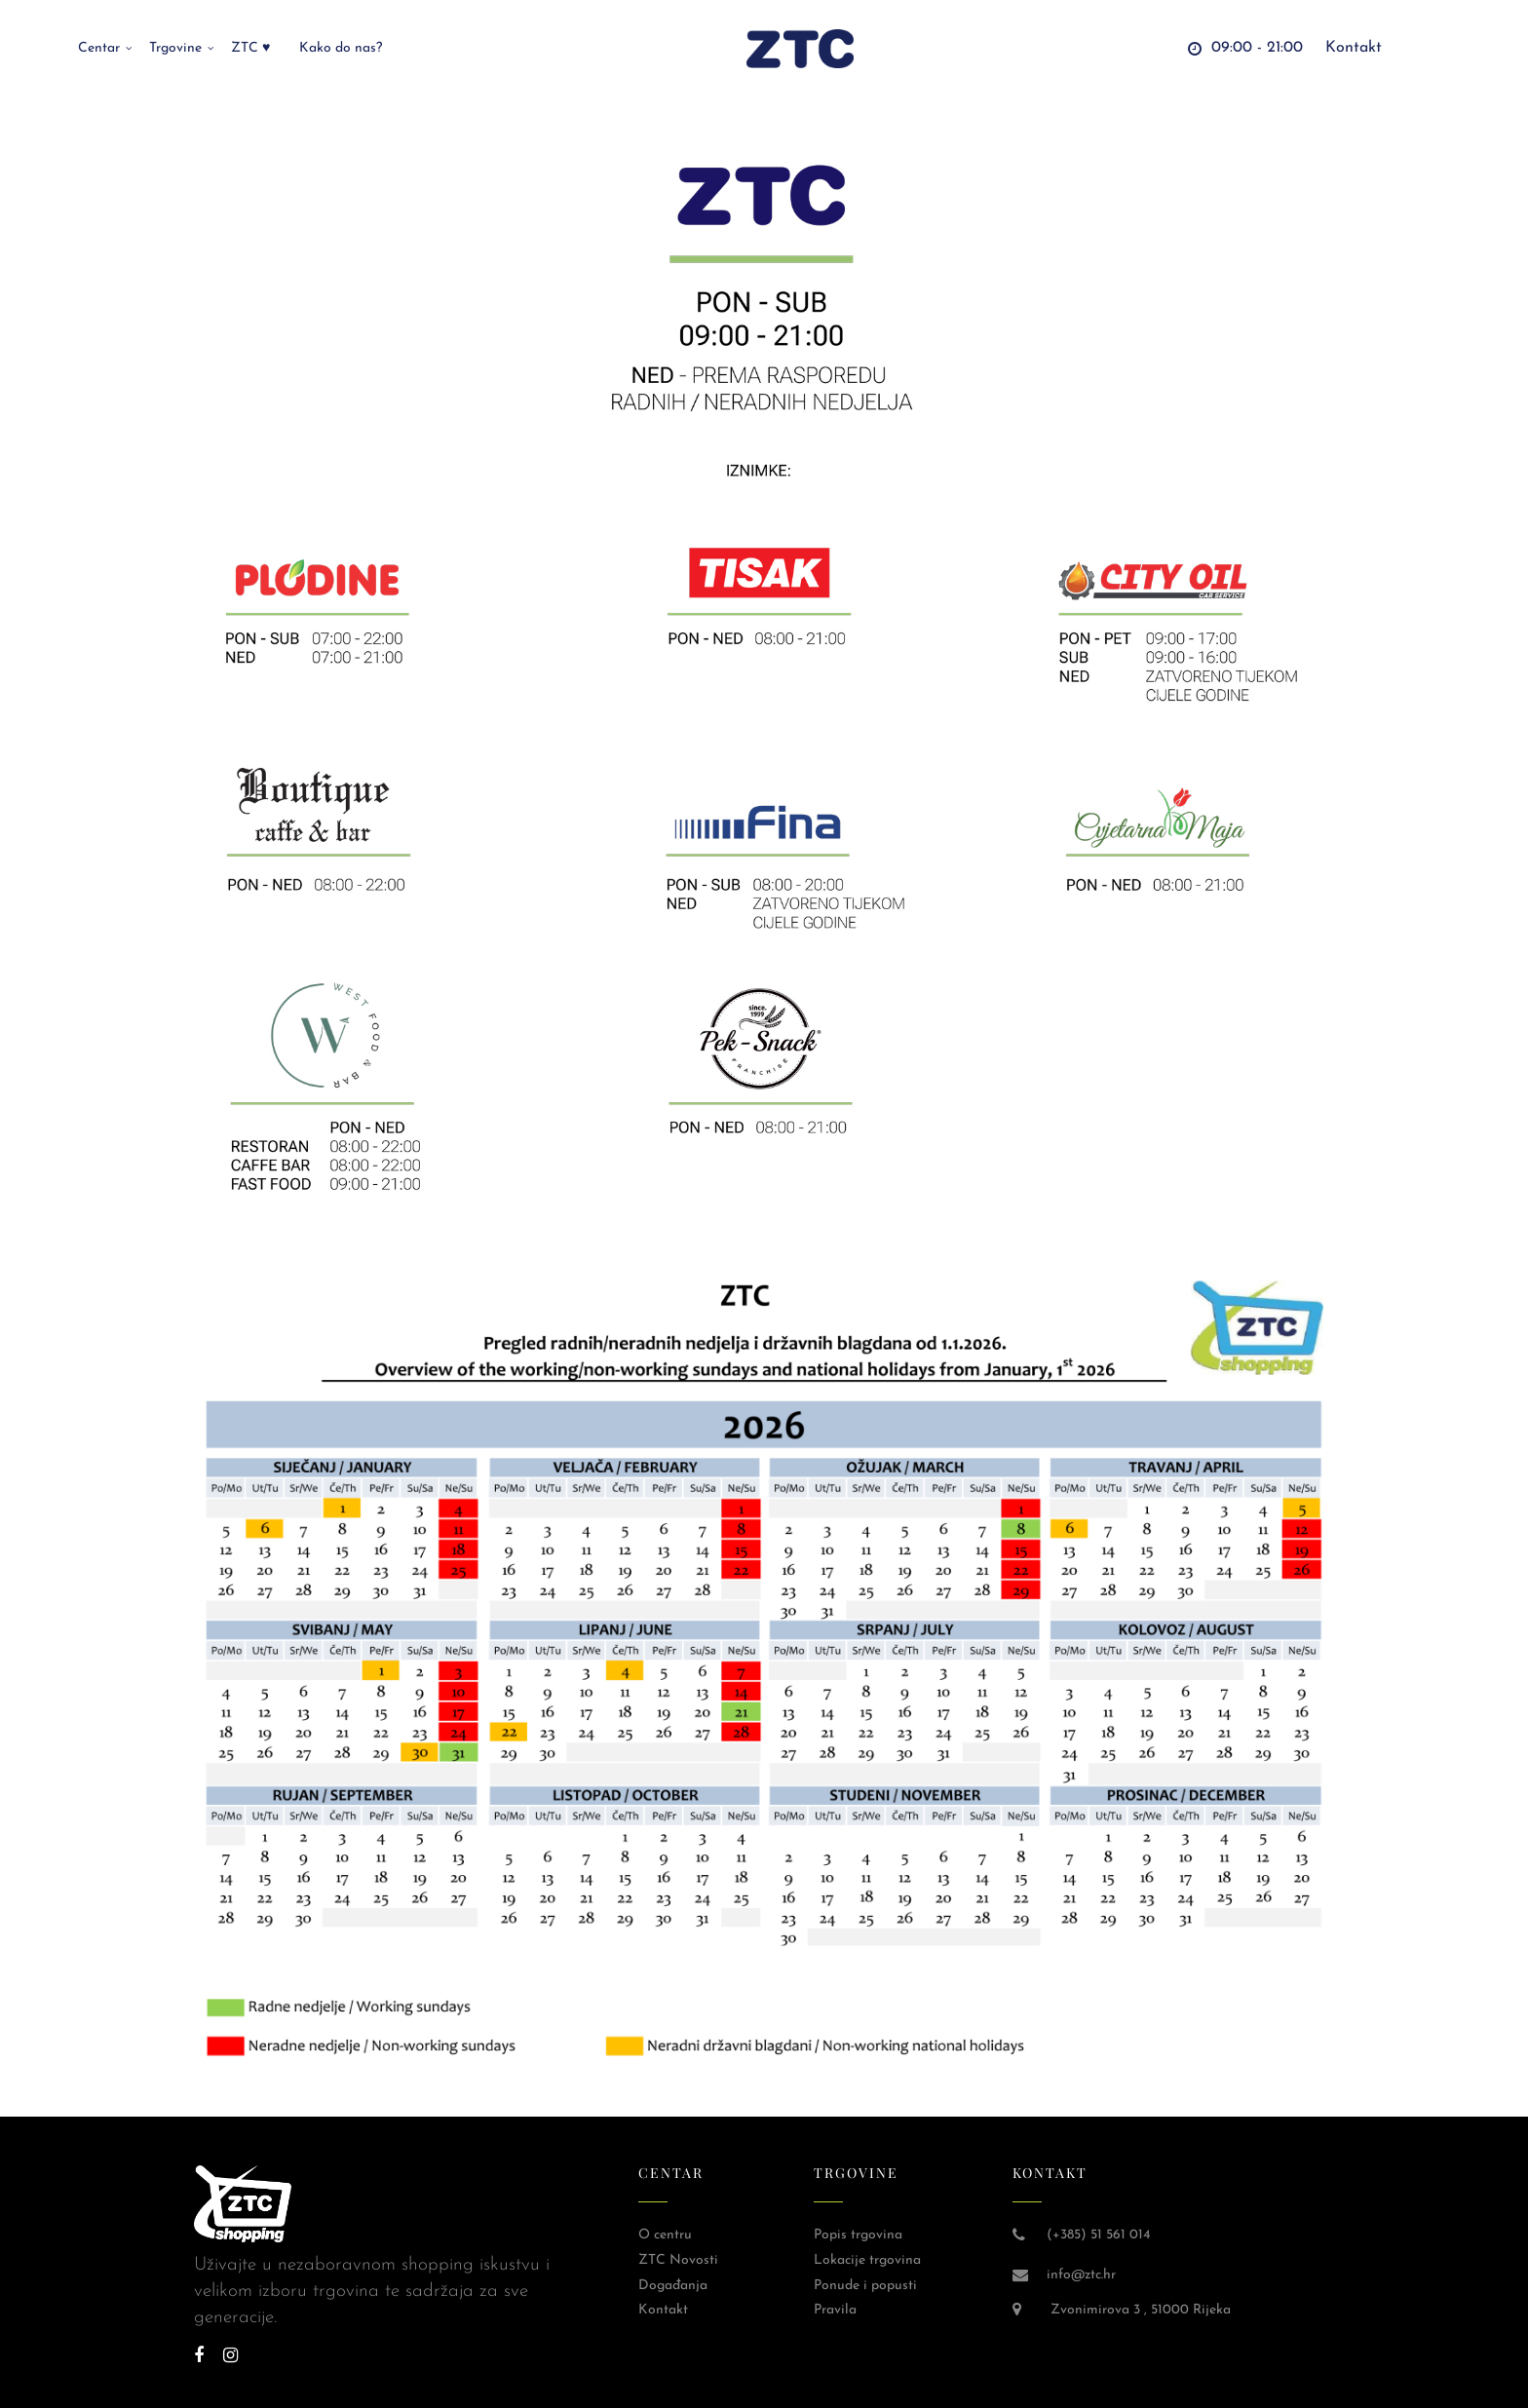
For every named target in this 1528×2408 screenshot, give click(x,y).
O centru (665, 2235)
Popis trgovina (858, 2235)
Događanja (672, 2285)
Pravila (835, 2310)
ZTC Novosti (678, 2260)
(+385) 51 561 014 (1098, 2235)
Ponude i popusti (865, 2285)
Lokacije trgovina (867, 2260)
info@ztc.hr (1081, 2275)
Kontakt (663, 2310)
